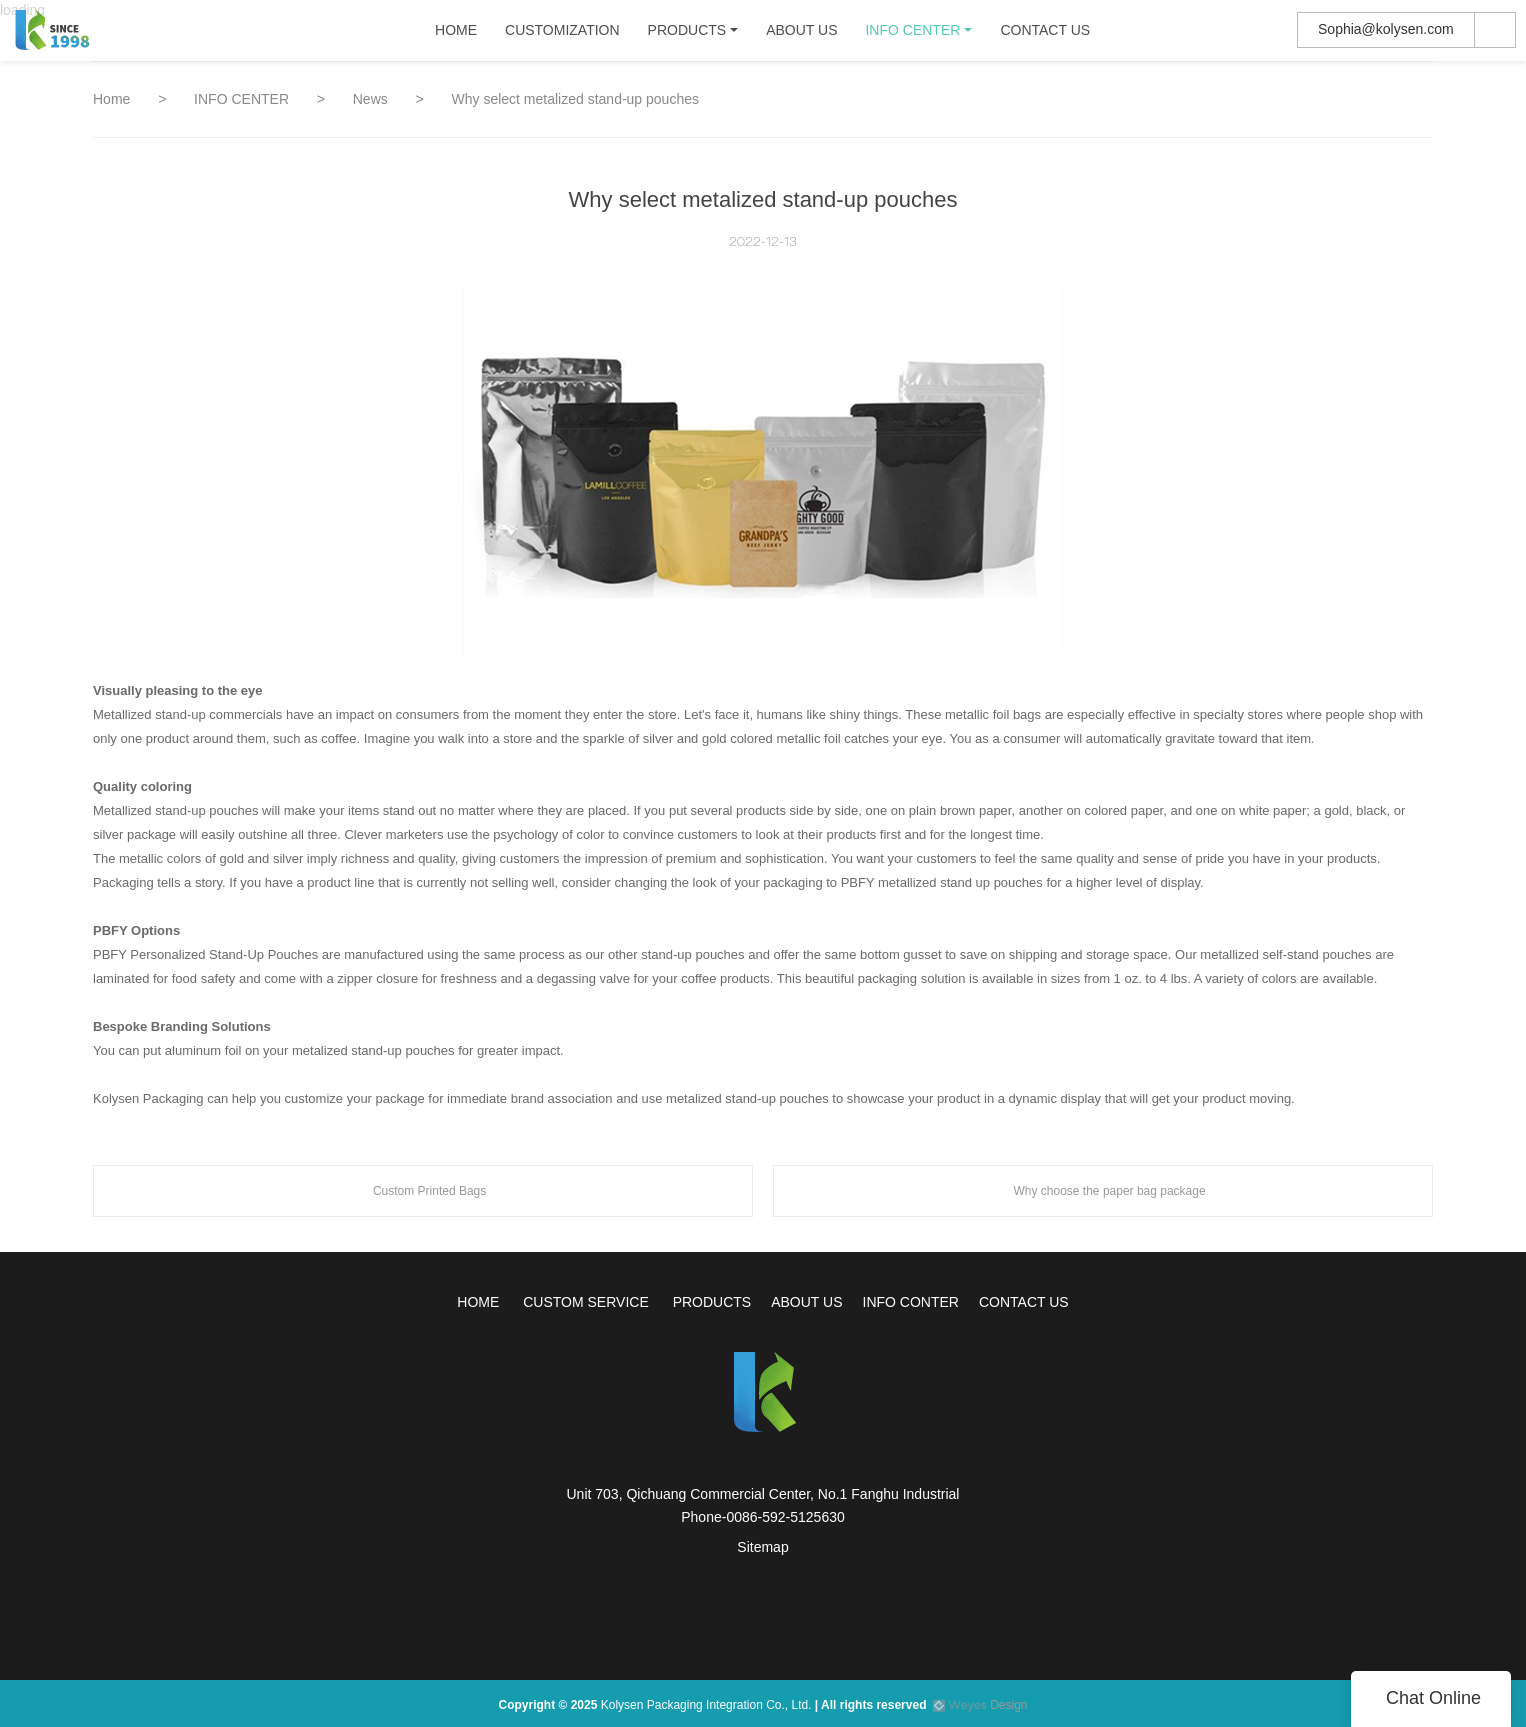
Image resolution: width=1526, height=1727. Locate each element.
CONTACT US (1045, 35)
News (372, 99)
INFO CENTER (913, 35)
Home (111, 99)
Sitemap (762, 1547)
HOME (456, 35)
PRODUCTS (687, 35)
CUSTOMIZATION (562, 35)
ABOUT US (801, 35)
